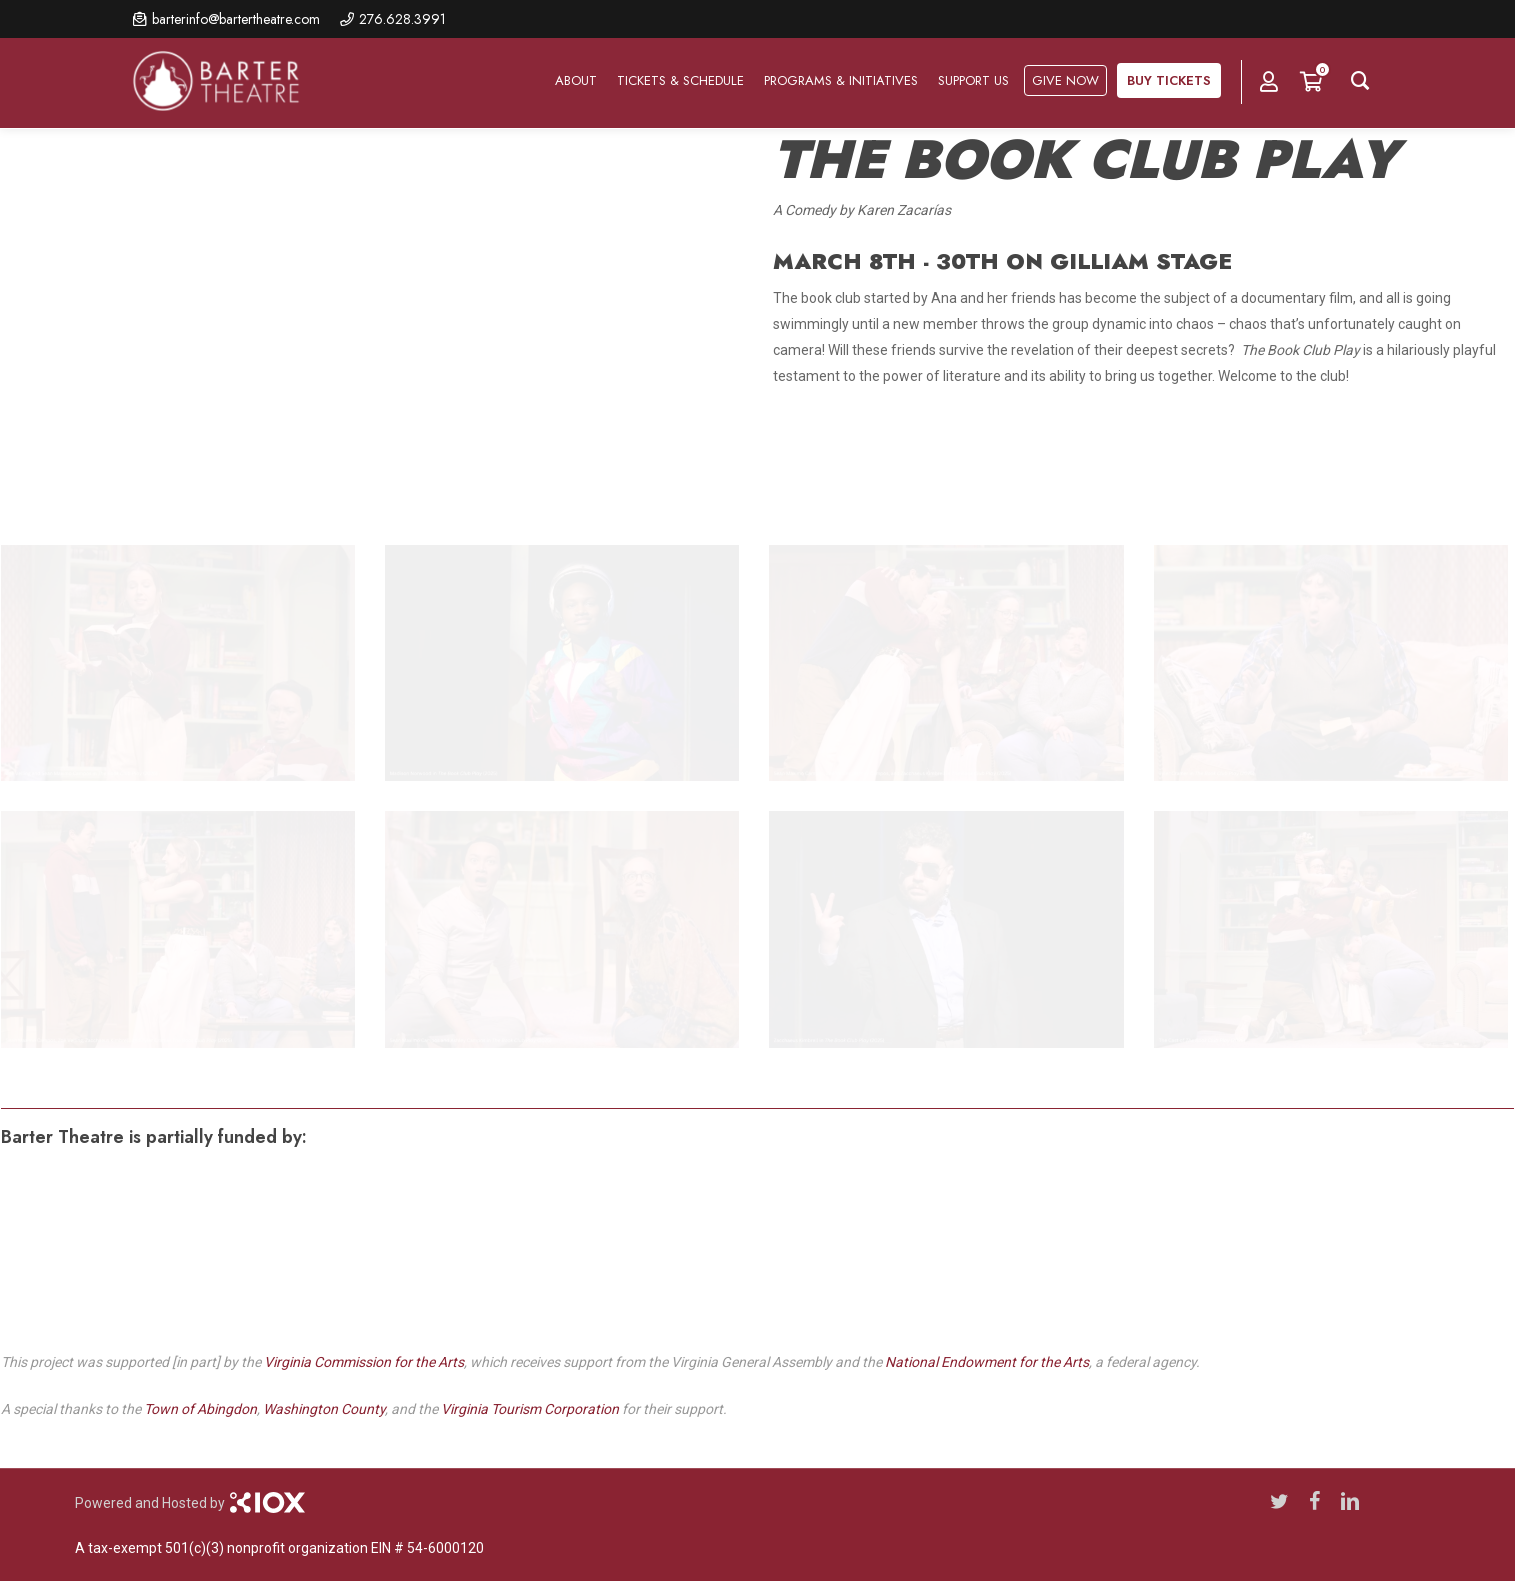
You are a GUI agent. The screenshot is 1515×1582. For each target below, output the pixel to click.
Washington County (324, 1409)
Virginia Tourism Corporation (530, 1409)
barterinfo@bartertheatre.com (236, 19)
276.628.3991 (402, 19)
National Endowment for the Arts (987, 1362)
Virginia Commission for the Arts (364, 1362)
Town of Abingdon (200, 1409)
